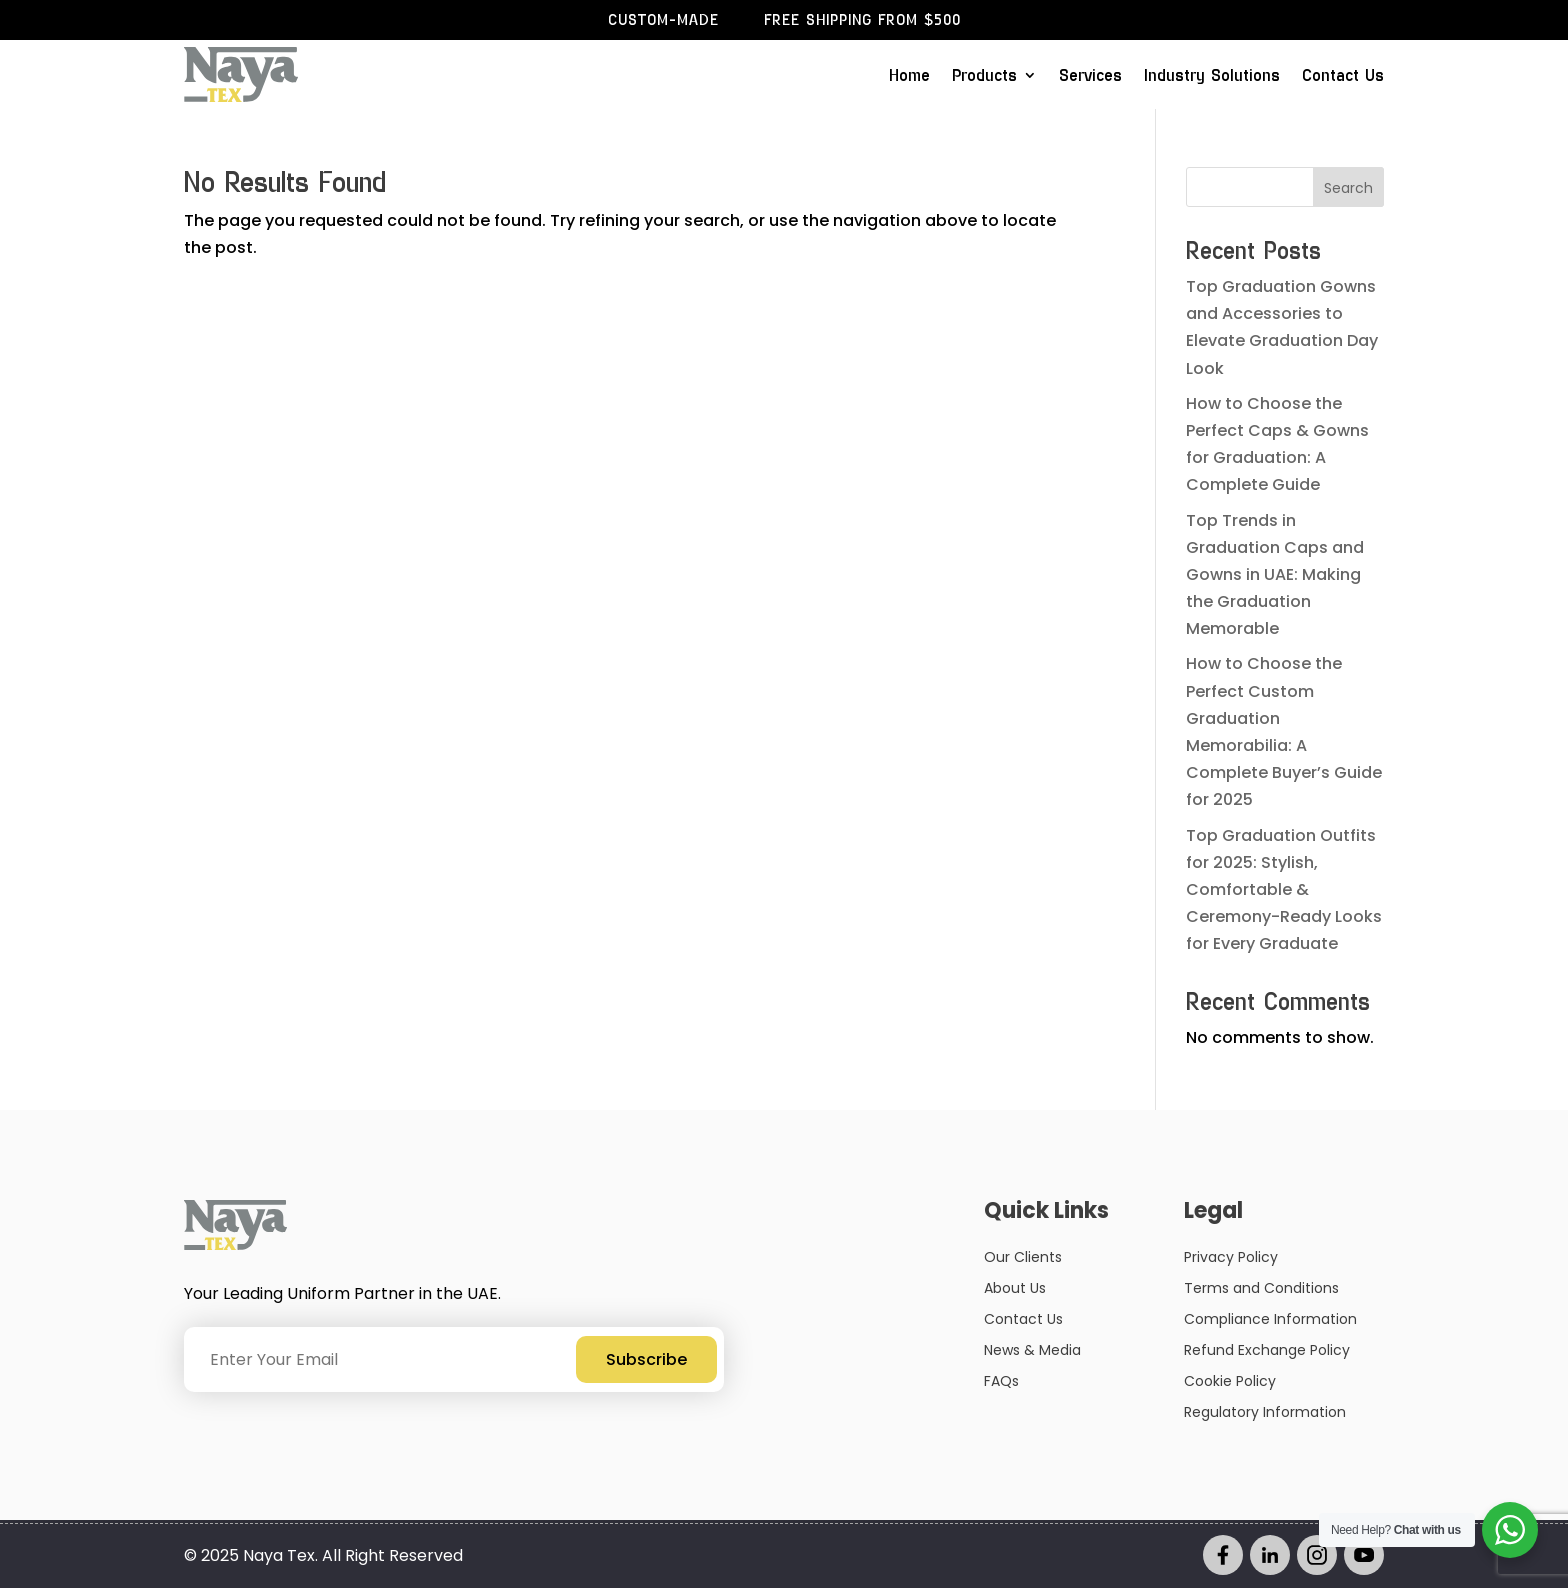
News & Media (1032, 1350)
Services (1090, 77)
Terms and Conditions (1261, 1288)
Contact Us (1343, 77)
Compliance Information (1270, 1319)
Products (984, 77)
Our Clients (1023, 1257)
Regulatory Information (1265, 1412)
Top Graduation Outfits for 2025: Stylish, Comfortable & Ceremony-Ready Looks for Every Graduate (1284, 890)
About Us (1015, 1288)
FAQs (1001, 1381)
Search (1348, 188)
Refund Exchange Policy (1267, 1350)
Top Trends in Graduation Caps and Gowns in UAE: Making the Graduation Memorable (1275, 575)
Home (909, 77)
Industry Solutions (1212, 77)
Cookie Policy (1230, 1381)
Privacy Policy (1231, 1257)
